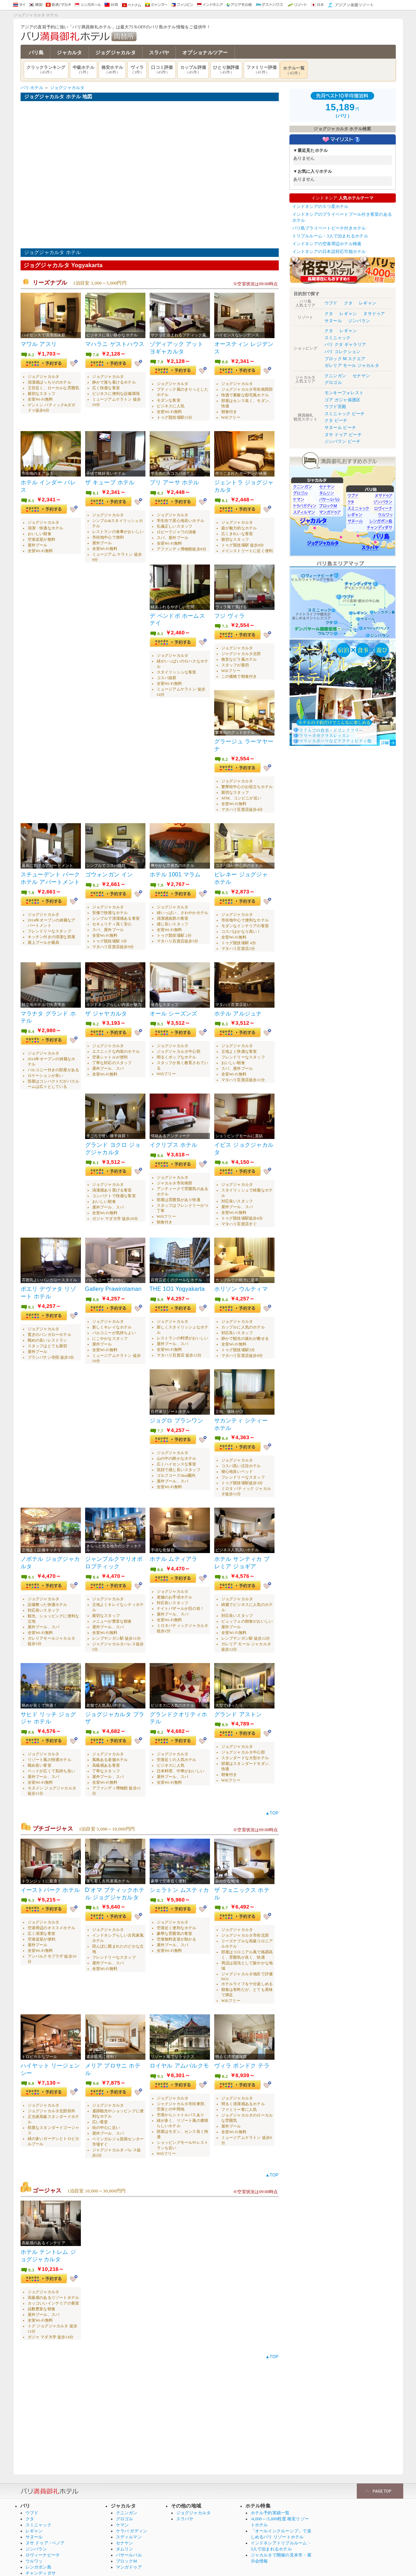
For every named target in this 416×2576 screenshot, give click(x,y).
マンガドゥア (129, 2547)
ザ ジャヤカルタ (106, 1006)
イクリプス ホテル (174, 1136)
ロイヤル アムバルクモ (179, 2049)
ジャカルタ (69, 52)
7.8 (96, 354)
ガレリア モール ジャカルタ (352, 365)
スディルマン (129, 2517)
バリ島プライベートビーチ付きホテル (329, 228)
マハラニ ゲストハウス (115, 344)
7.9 (160, 361)
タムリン (124, 2529)
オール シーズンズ (174, 1006)
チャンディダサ (41, 2553)
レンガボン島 (38, 2547)
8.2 (31, 354)
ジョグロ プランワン (177, 1409)
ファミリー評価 (261, 70)
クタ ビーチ (336, 420)
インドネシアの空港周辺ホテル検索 (327, 243)
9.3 (31, 1885)
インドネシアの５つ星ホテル (320, 206)
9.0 (225, 1154)
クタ (348, 303)
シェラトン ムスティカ (179, 1874)
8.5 (225, 887)
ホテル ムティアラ (174, 1546)
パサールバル (129, 2535)
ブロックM (126, 2541)
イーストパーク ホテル (50, 1874)
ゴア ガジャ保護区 (343, 399)
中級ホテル (83, 70)
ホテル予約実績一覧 (270, 2492)
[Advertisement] (150, 2399)
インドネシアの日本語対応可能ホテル (329, 251)
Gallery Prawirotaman (113, 1279)
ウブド (331, 303)
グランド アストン (238, 1700)
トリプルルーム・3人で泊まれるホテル (330, 235)
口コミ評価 (162, 70)
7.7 (160, 1420)
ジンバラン (359, 320)
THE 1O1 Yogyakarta (177, 1279)
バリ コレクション (343, 351)
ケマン (122, 2505)
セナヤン (361, 375)
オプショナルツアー (205, 52)
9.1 (160, 2059)
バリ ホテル (32, 87)
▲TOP (271, 1797)
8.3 (160, 491)
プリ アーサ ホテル (174, 481)
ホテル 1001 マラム (175, 869)
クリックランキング (46, 70)
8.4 (31, 1024)
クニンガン (335, 375)
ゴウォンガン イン (109, 869)
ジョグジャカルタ (115, 52)
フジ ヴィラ (229, 613)
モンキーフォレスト (344, 392)
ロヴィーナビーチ (43, 2535)
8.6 (160, 1147)
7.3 (225, 623)
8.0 (225, 361)
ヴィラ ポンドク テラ (242, 2049)
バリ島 (36, 52)
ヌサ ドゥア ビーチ (343, 434)
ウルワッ (34, 2541)
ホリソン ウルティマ (241, 1279)
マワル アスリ (39, 344)
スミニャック (337, 337)
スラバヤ (159, 52)
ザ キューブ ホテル (110, 481)
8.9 (160, 1289)
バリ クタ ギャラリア (345, 344)
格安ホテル (112, 70)
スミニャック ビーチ (345, 413)
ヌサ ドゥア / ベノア (45, 2523)
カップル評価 (193, 70)
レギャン (367, 303)
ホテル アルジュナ (238, 1006)
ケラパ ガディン (132, 2511)
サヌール (333, 320)
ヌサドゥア (374, 313)
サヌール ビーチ (340, 427)
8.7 (225, 1892)
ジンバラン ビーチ (343, 441)
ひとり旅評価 (226, 70)
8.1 (31, 499)
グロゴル (333, 382)
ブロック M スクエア (345, 358)
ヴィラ (137, 70)
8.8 (96, 1289)
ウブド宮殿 (335, 406)
